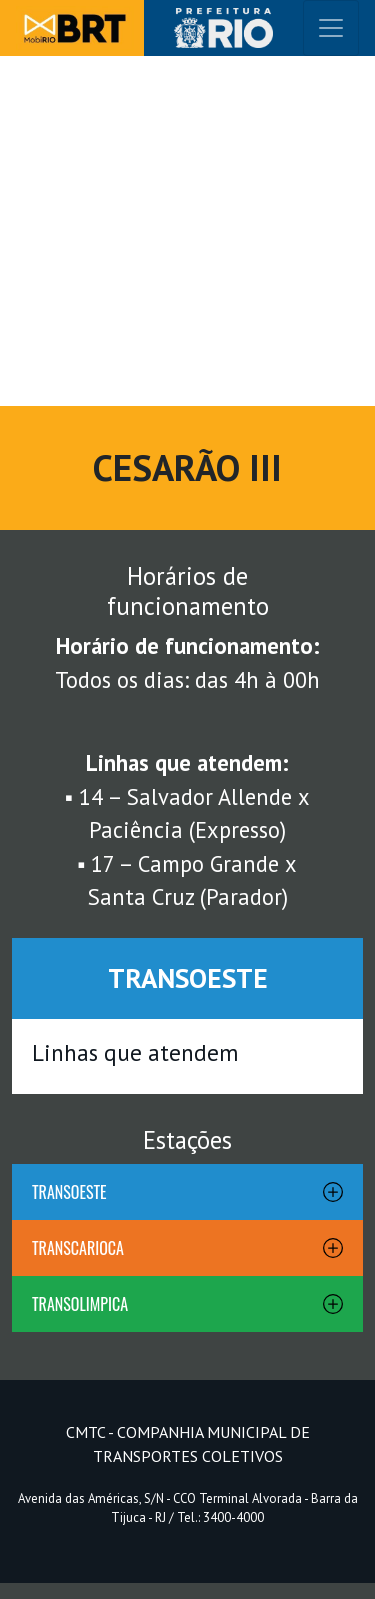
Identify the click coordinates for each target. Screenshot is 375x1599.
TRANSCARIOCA (78, 1248)
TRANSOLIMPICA (80, 1304)
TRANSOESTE (69, 1192)
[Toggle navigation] (331, 28)
